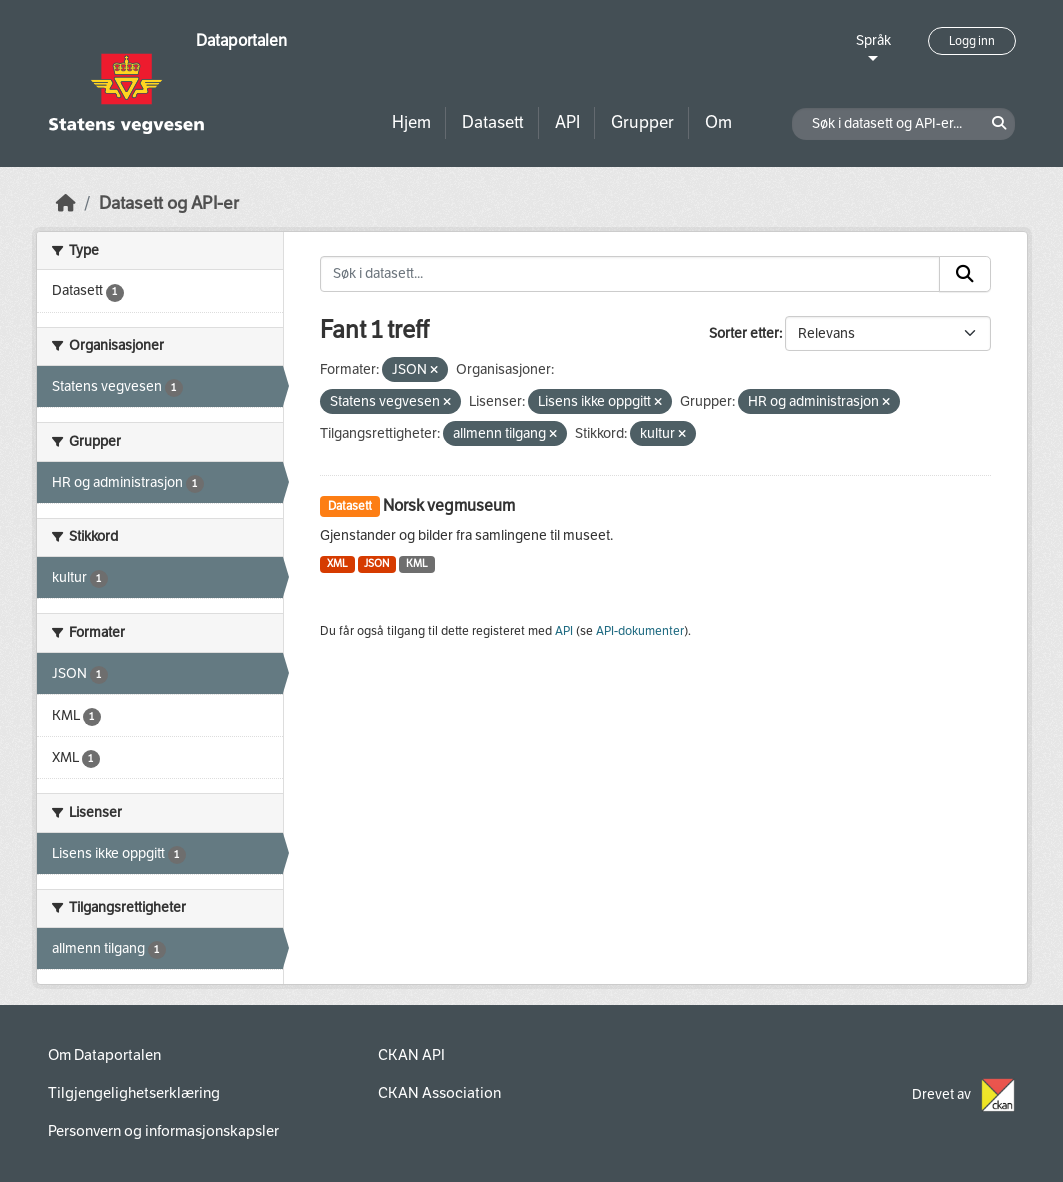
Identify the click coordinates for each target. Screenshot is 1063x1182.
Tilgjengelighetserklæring (134, 1093)
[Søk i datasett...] (630, 274)
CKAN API (411, 1055)
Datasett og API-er (169, 203)
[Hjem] (66, 203)
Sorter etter (744, 333)
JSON (376, 563)
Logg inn (972, 41)
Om (718, 122)
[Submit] (965, 274)
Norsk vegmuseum (449, 505)
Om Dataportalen (104, 1055)
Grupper (642, 122)
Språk (873, 40)
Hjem (411, 122)
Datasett (493, 122)
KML (417, 563)
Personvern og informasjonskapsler (163, 1131)
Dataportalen (241, 40)
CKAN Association (439, 1093)
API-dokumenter (640, 631)
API (567, 122)
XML (337, 563)
